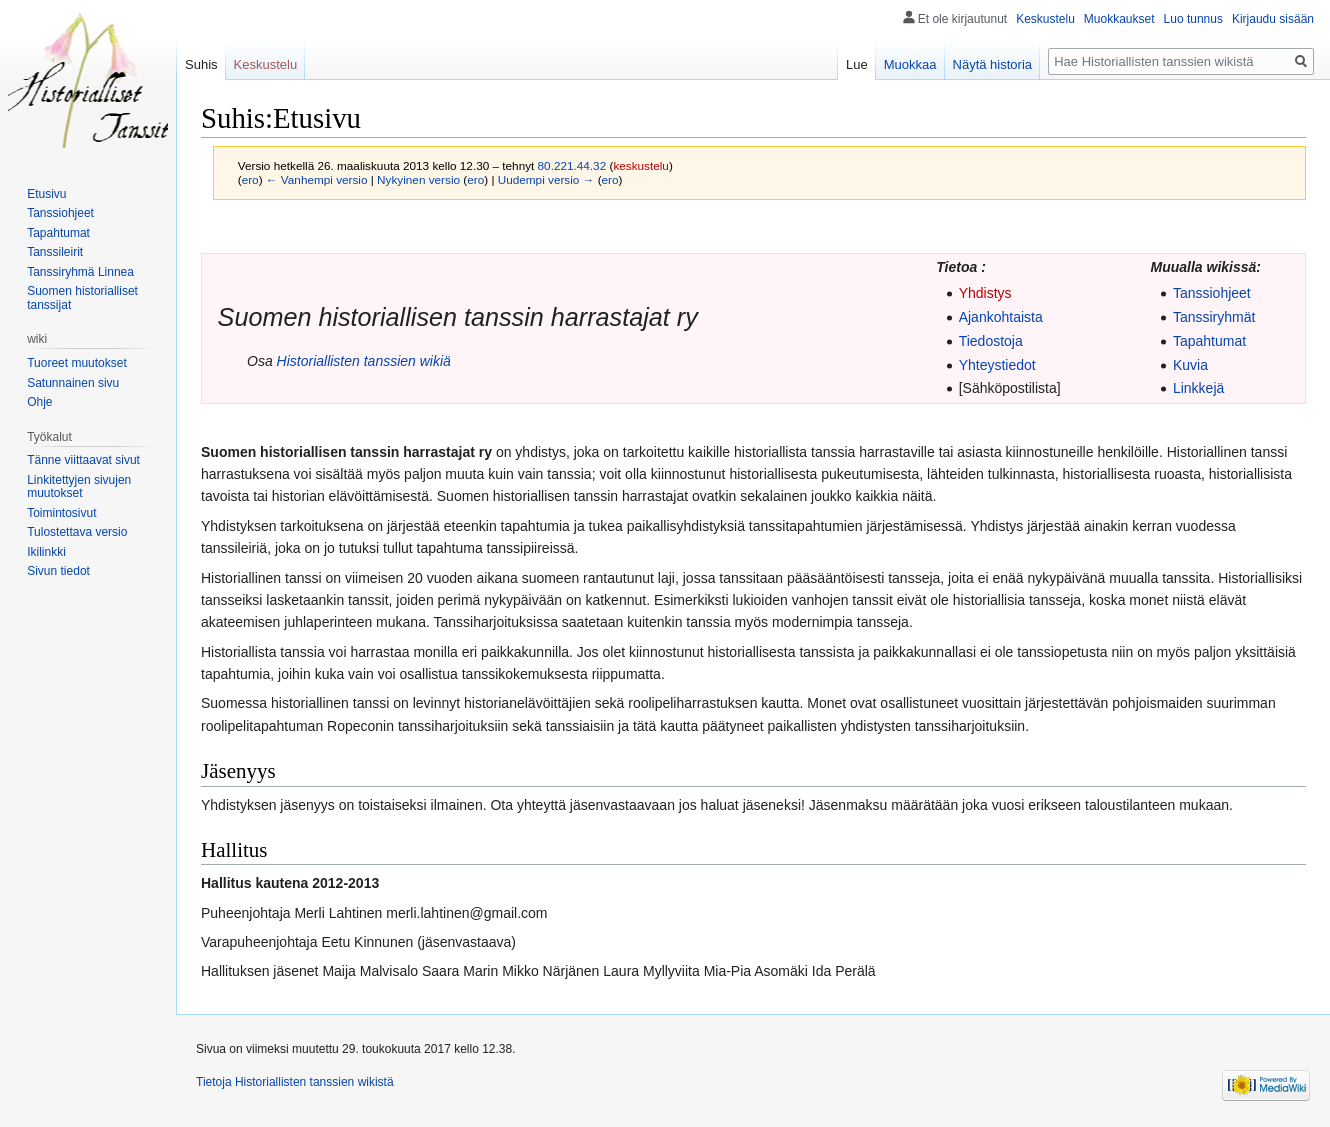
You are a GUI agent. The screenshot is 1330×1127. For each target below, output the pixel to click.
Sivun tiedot (58, 571)
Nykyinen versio (418, 179)
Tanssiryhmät (1214, 317)
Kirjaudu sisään (1273, 19)
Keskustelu (1045, 19)
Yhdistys (985, 293)
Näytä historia (992, 64)
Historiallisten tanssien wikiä (364, 361)
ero (250, 179)
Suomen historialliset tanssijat (82, 298)
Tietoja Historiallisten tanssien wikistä (295, 1082)
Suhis (201, 64)
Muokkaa (910, 64)
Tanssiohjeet (1212, 293)
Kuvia (1190, 365)
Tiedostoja (991, 341)
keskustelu (641, 165)
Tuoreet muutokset (77, 363)
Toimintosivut (61, 513)
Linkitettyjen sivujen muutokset (79, 487)
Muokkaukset (1119, 19)
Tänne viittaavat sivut (83, 460)
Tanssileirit (55, 252)
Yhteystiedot (997, 365)
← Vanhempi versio (317, 179)
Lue (857, 64)
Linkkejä (1198, 388)
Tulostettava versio (77, 532)
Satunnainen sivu (73, 383)
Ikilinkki (46, 552)
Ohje (39, 402)
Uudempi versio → (546, 179)
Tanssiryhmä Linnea (80, 272)
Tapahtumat (1209, 341)
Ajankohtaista (1001, 317)
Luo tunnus (1193, 19)
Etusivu (46, 194)
